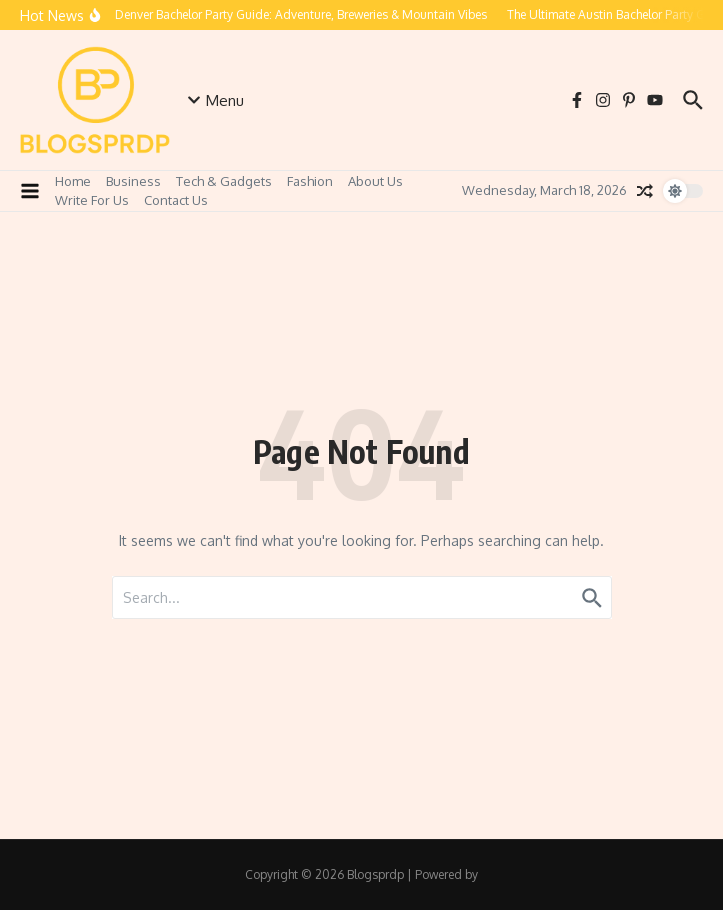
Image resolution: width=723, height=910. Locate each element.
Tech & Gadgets (224, 181)
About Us (375, 181)
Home (73, 181)
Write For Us (92, 200)
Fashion (310, 181)
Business (133, 181)
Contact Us (176, 200)
